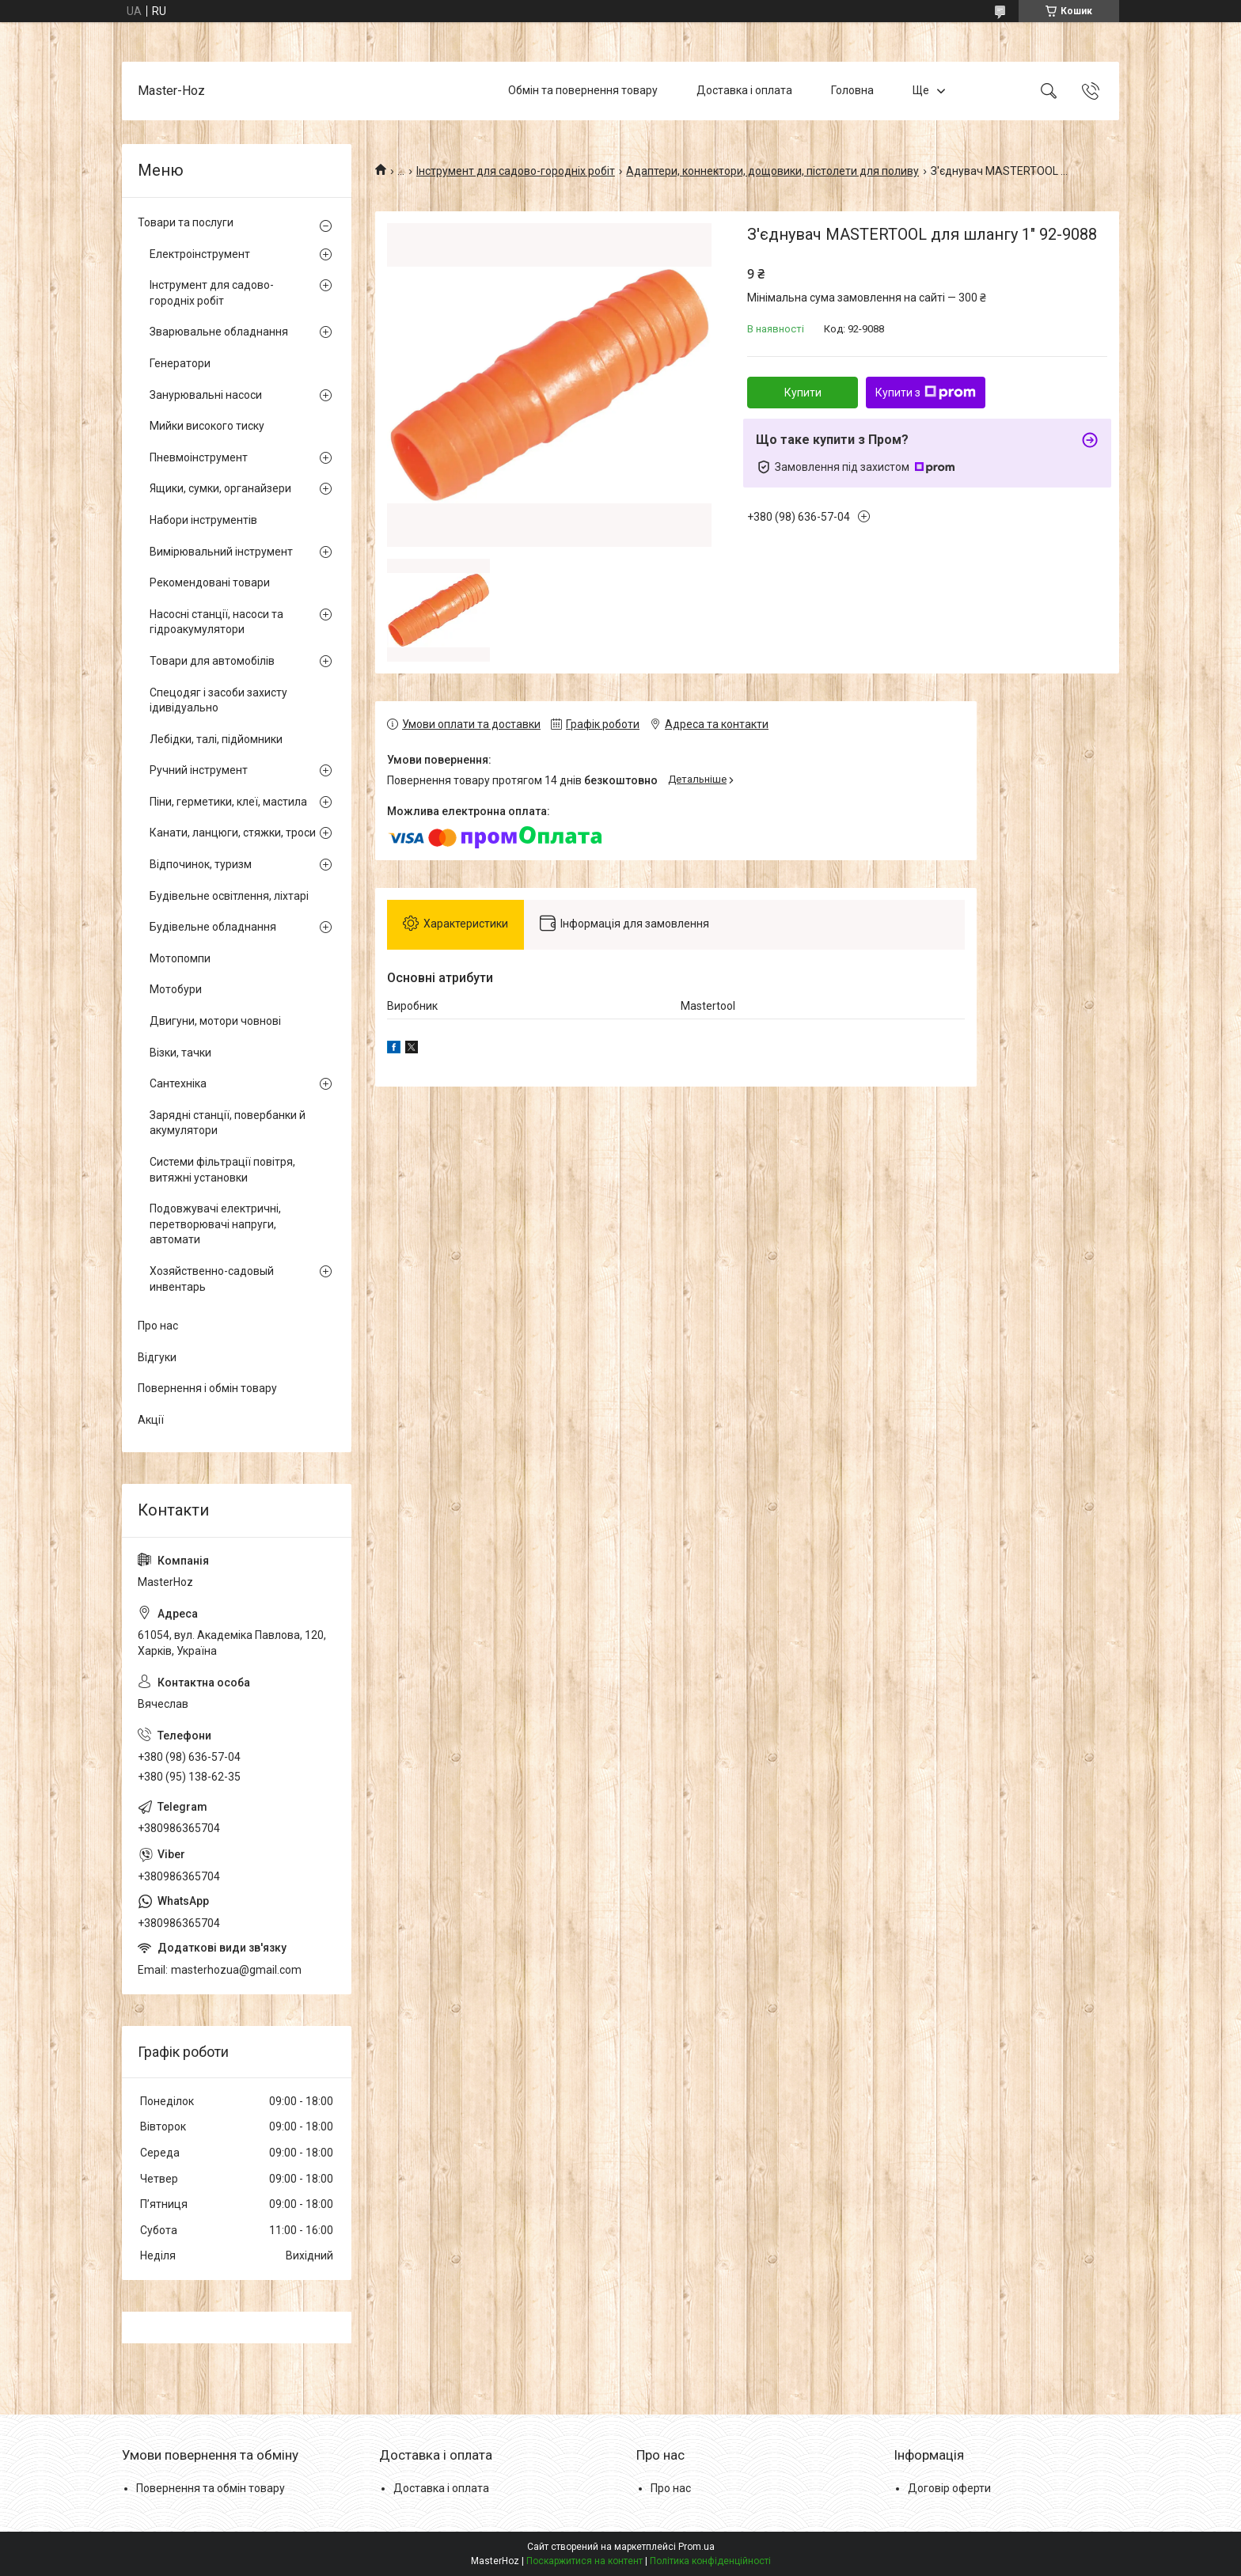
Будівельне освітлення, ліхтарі (229, 896)
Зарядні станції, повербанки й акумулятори (228, 1123)
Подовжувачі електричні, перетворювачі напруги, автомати (215, 1224)
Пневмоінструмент (199, 457)
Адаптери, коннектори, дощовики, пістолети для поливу (772, 171)
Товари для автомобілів (212, 660)
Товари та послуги (185, 222)
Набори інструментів (203, 520)
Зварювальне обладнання (219, 331)
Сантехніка (178, 1083)
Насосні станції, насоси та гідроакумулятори (216, 622)
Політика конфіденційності (710, 2561)
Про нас (158, 1325)
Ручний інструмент (199, 770)
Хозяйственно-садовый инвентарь (212, 1279)
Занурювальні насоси (206, 395)
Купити (803, 392)
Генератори (180, 363)
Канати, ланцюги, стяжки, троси (233, 832)
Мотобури (176, 989)
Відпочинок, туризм (201, 864)
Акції (151, 1419)
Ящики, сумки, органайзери (220, 488)
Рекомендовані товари (210, 582)
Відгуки (157, 1357)
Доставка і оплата (744, 90)
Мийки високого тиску (207, 425)
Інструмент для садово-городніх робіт (515, 171)
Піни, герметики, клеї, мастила (228, 801)
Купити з (925, 392)
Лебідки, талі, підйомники (216, 739)
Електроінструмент (200, 254)
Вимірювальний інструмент (221, 551)
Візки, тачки (180, 1052)
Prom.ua (696, 2546)
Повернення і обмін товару (207, 1388)
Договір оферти (949, 2488)
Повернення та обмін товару (210, 2488)
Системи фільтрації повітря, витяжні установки (222, 1169)
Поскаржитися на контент (584, 2561)
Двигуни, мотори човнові (215, 1021)
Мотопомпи (180, 958)
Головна (852, 90)
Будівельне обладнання (213, 926)
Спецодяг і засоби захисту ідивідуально (218, 700)
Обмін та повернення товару (583, 90)
